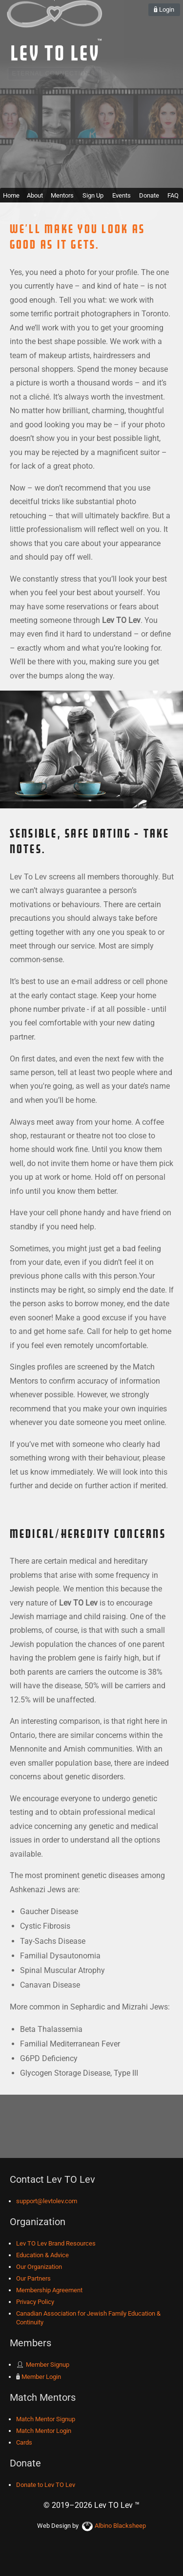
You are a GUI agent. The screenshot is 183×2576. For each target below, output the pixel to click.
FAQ (173, 195)
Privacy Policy (35, 2301)
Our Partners (33, 2278)
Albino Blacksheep (114, 2525)
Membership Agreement (49, 2290)
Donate (149, 195)
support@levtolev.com (46, 2201)
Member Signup (42, 2364)
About (35, 195)
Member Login (38, 2376)
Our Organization (39, 2266)
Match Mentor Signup (45, 2419)
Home (11, 195)
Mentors (62, 195)
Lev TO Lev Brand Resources (56, 2243)
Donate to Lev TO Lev (45, 2484)
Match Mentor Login (43, 2430)
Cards (24, 2442)
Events (121, 195)
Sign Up (92, 195)
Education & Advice (42, 2255)
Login (164, 9)
